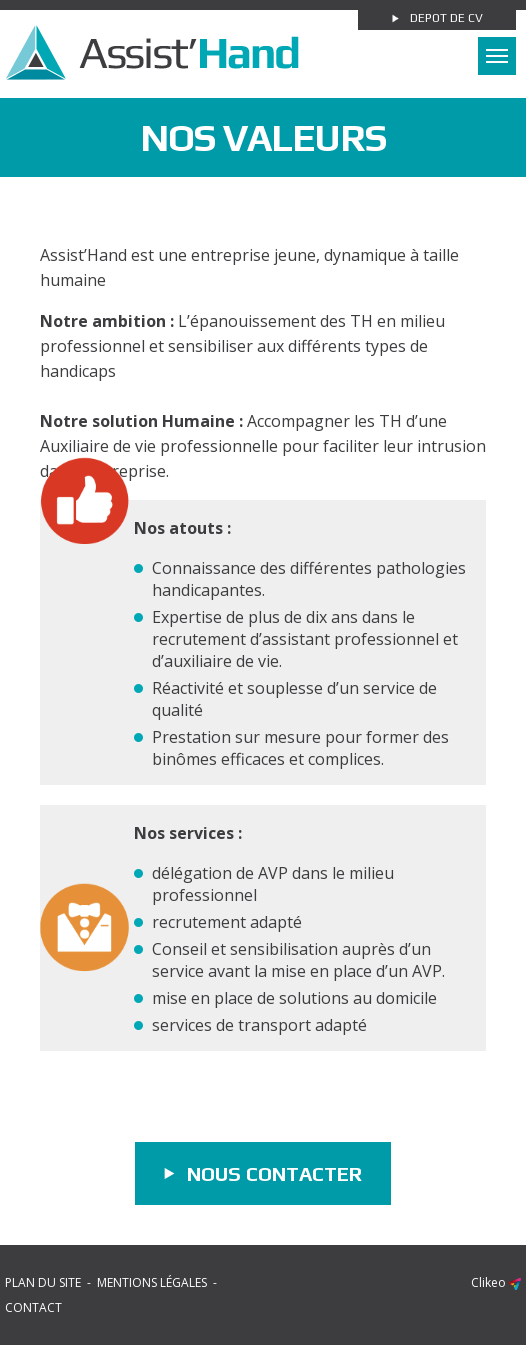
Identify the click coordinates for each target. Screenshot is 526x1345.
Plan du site (43, 1282)
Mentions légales (152, 1282)
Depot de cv (446, 18)
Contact (33, 1307)
